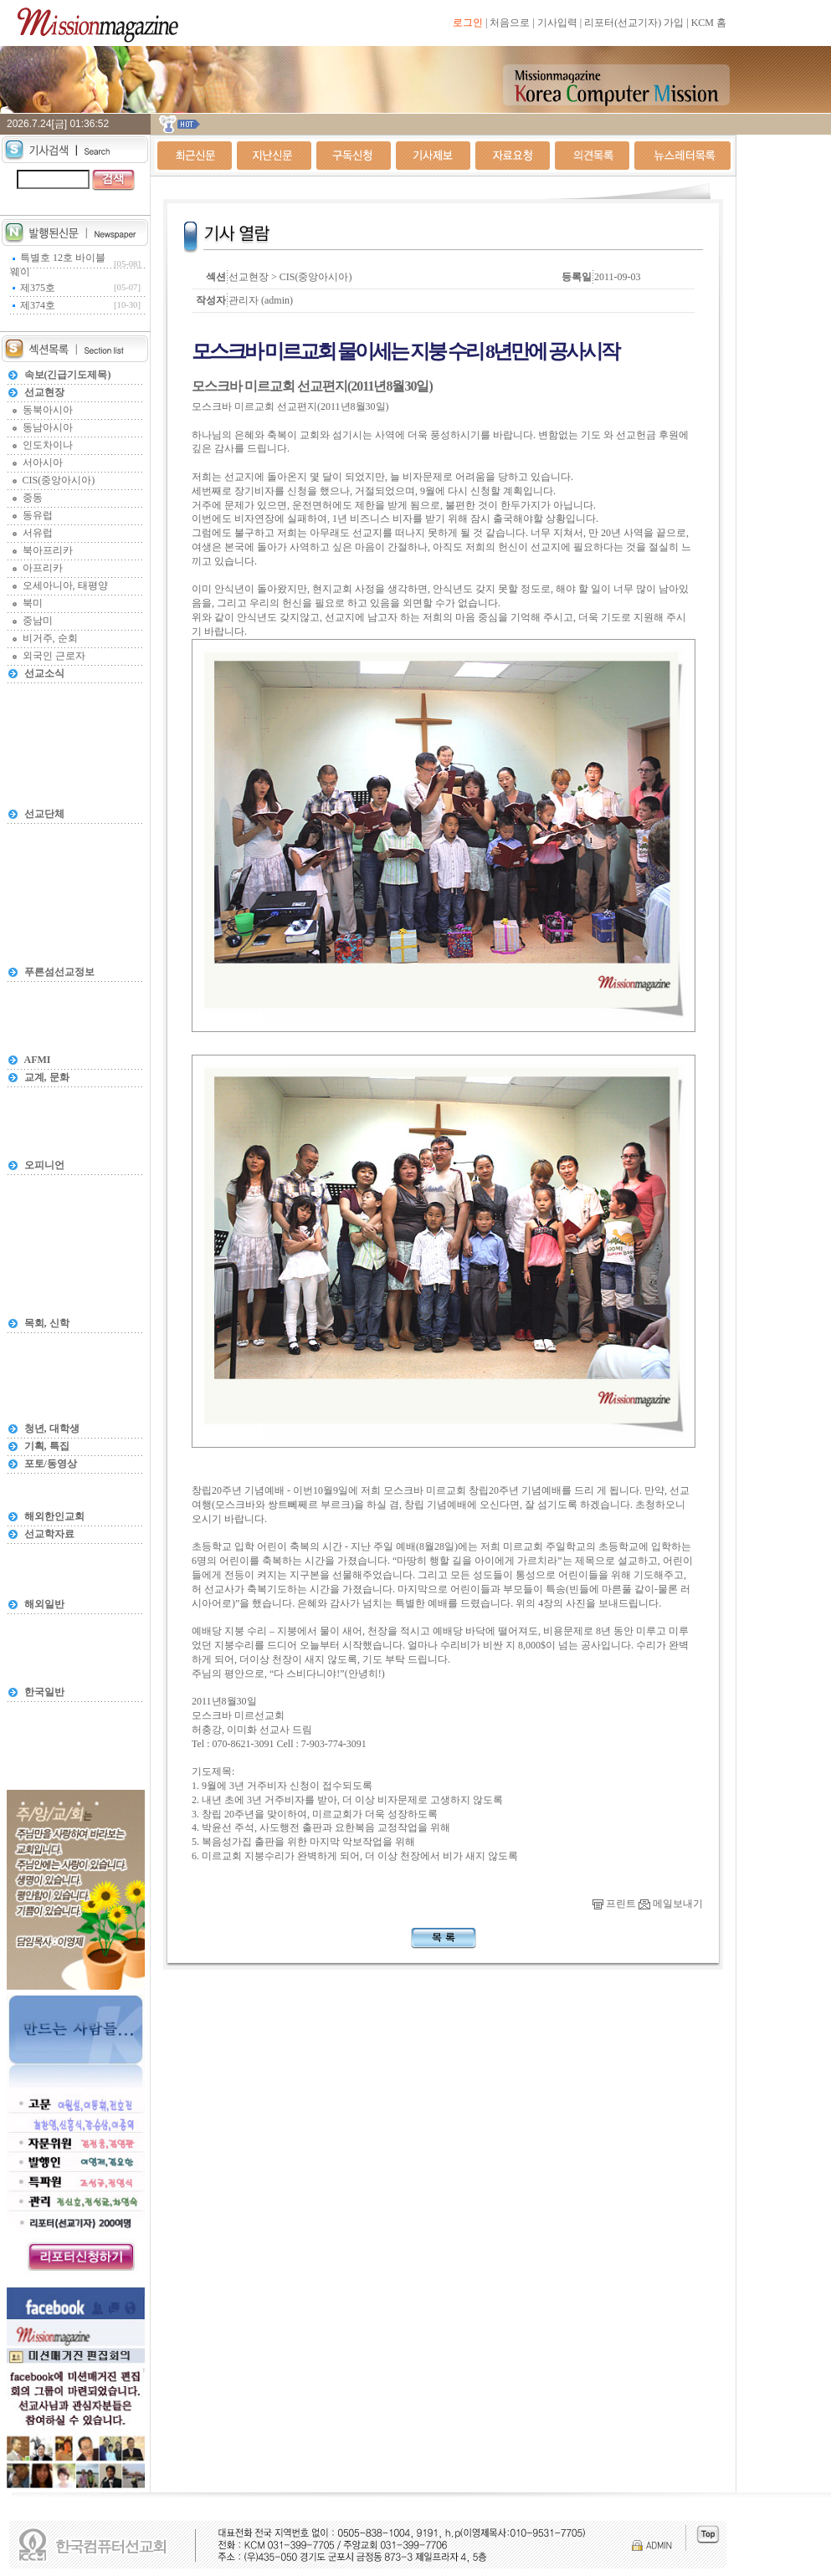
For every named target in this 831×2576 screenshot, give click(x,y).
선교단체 (44, 814)
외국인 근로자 (54, 656)
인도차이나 (48, 445)
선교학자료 (49, 1534)
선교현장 (44, 392)
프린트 (614, 1903)
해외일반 (44, 1604)
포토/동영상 (50, 1463)
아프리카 (43, 568)
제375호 (37, 288)
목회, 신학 (46, 1323)
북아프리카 (48, 550)
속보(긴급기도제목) (67, 375)
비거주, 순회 (50, 638)
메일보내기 (671, 1903)
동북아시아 (48, 410)
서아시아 (43, 462)
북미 (33, 603)
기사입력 (557, 22)
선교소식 (44, 673)
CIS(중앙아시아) (59, 480)
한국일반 (44, 1692)
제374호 (37, 305)
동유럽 (38, 515)
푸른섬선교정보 (59, 972)
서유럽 (38, 533)
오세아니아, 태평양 (65, 585)
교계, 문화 (46, 1077)
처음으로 (510, 22)
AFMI (37, 1060)
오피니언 (44, 1165)
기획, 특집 (46, 1446)
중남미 (38, 620)
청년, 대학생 (52, 1428)
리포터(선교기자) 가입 (634, 22)
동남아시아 (48, 427)
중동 (33, 497)
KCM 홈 (708, 22)
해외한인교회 (54, 1516)
